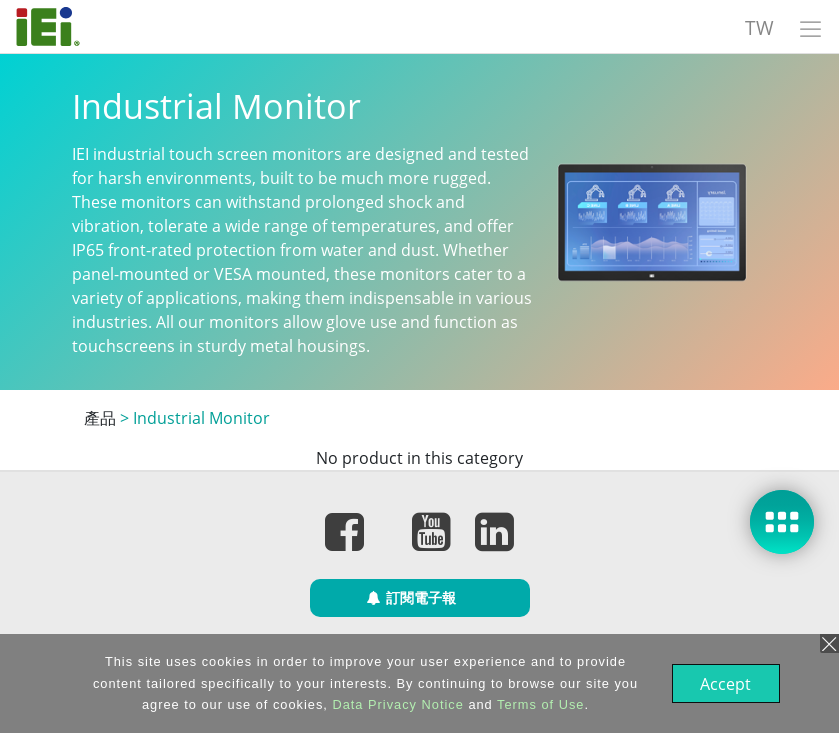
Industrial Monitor (201, 418)
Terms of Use (538, 704)
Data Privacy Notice (395, 704)
